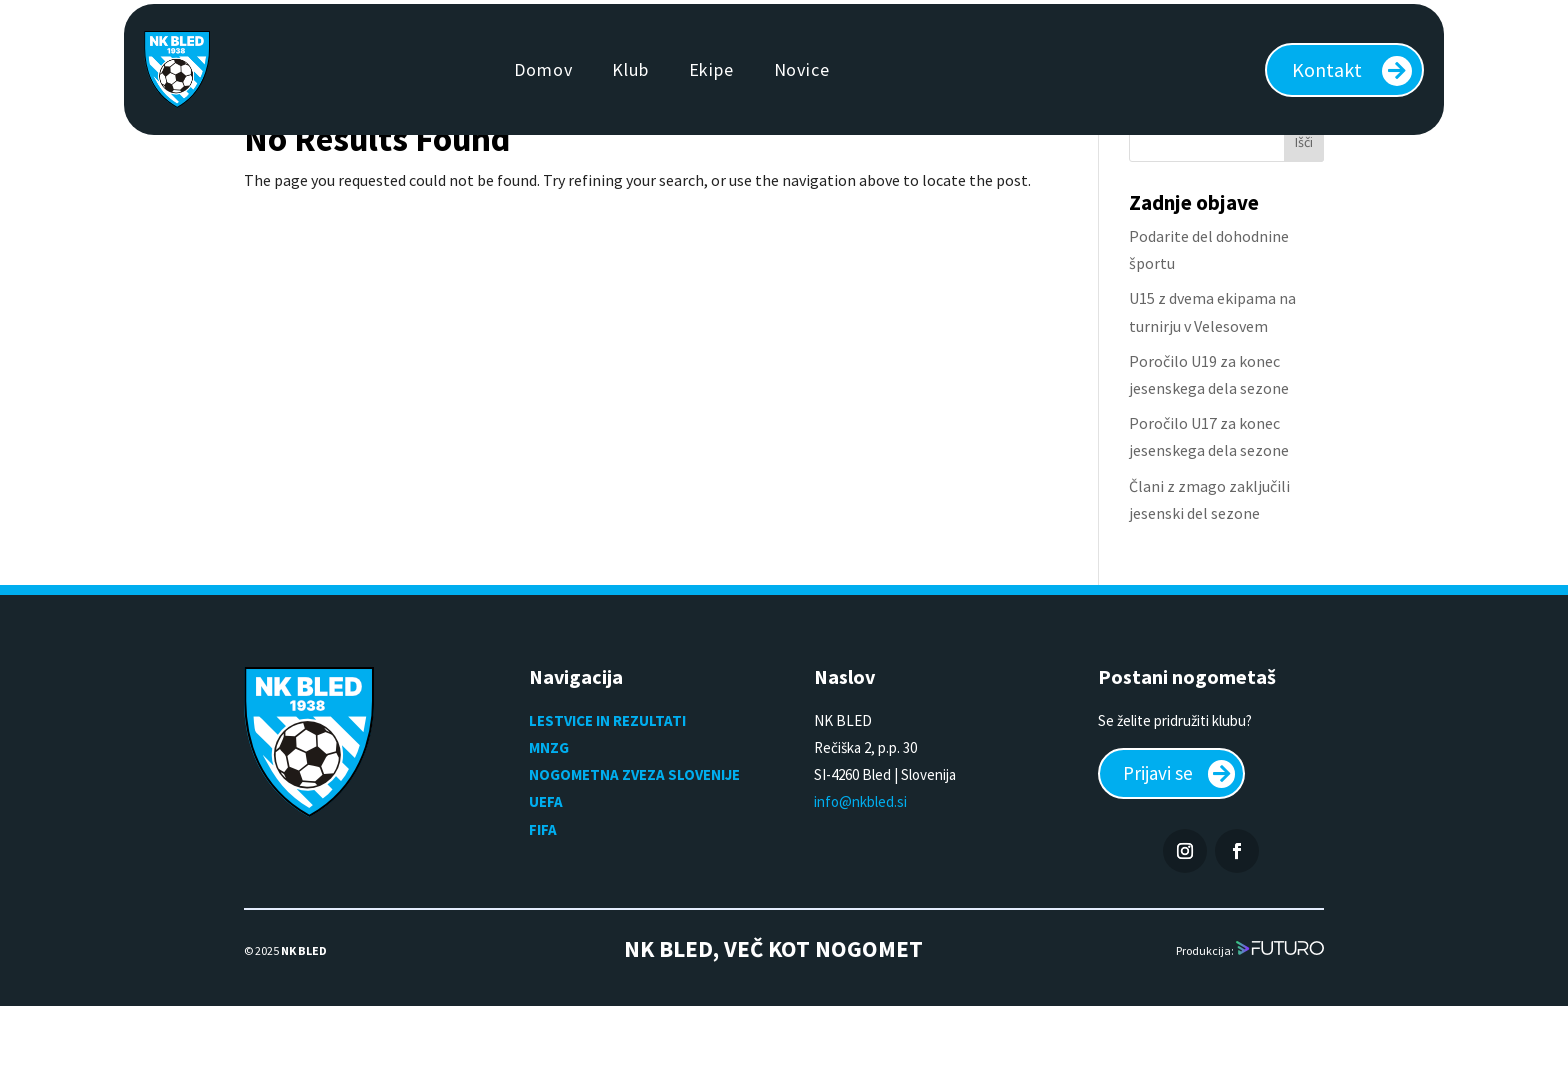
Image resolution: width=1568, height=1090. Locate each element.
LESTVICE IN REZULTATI (609, 801)
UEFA (546, 882)
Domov (543, 69)
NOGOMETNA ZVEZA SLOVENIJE (634, 855)
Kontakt (1327, 69)
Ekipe (711, 69)
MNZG (549, 828)
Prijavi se (1161, 855)
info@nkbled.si (860, 882)
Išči (1304, 223)
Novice (802, 69)
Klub (630, 69)
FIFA (543, 910)
